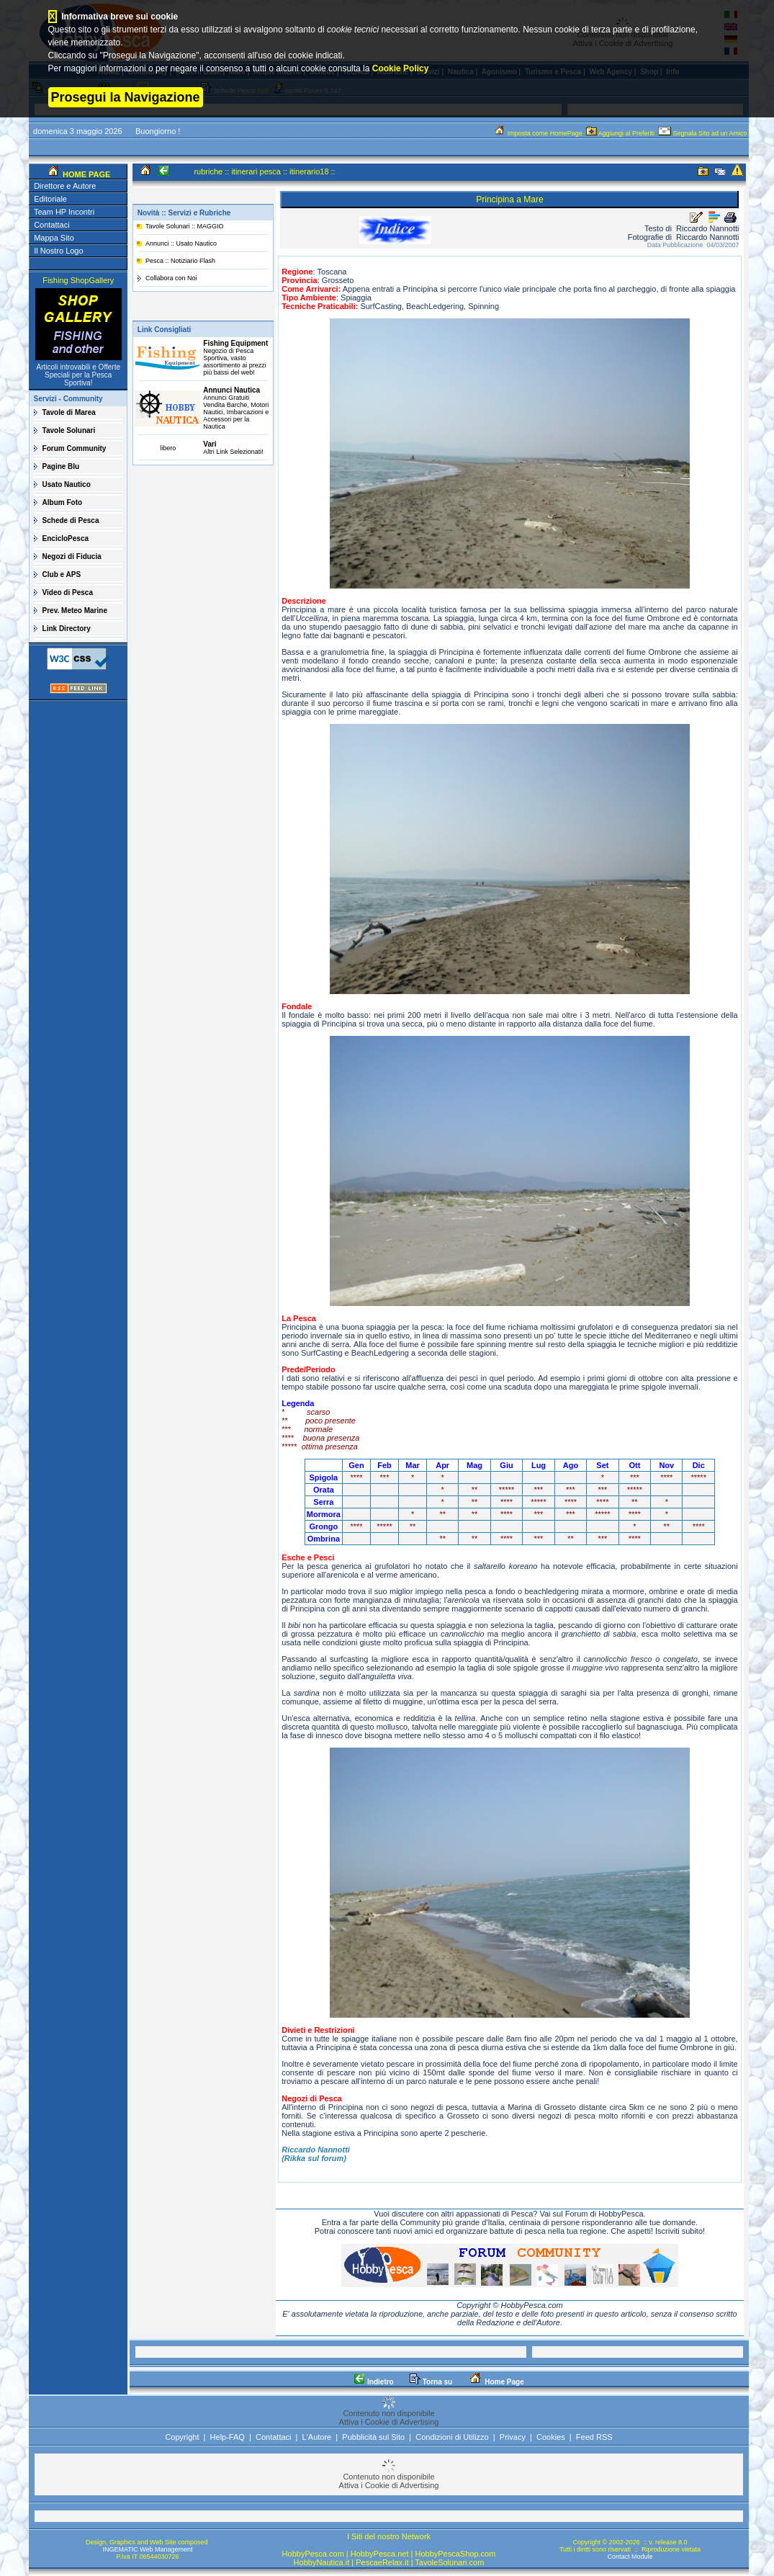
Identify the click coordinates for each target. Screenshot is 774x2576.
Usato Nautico (66, 484)
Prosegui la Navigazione (125, 97)
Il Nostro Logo (58, 250)
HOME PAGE (85, 174)
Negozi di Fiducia (72, 556)
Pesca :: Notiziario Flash (180, 260)
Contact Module (629, 2556)
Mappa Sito (54, 237)
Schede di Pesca (70, 520)
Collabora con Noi (171, 278)
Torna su (431, 2382)
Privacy (513, 2437)
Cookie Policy (400, 68)
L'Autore (317, 2437)
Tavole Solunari (69, 430)
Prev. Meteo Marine (74, 610)
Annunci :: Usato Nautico (181, 243)
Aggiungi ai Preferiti (621, 133)
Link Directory (66, 628)
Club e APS (61, 574)
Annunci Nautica (231, 390)
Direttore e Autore (65, 186)
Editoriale (50, 198)
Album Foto (62, 502)
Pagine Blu (61, 466)
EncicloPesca (65, 538)
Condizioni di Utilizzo (452, 2437)
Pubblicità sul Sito (373, 2437)
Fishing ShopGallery (78, 280)
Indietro (373, 2382)
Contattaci (52, 224)
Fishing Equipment (235, 343)
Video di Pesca (67, 592)
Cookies (550, 2437)
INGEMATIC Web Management (147, 2549)
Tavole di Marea (69, 412)
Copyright (182, 2437)
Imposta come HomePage (538, 133)
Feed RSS (594, 2437)
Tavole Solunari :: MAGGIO (184, 226)
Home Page (495, 2382)
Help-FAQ (227, 2437)
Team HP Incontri (64, 211)
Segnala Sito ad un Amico (703, 133)
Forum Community (74, 448)
